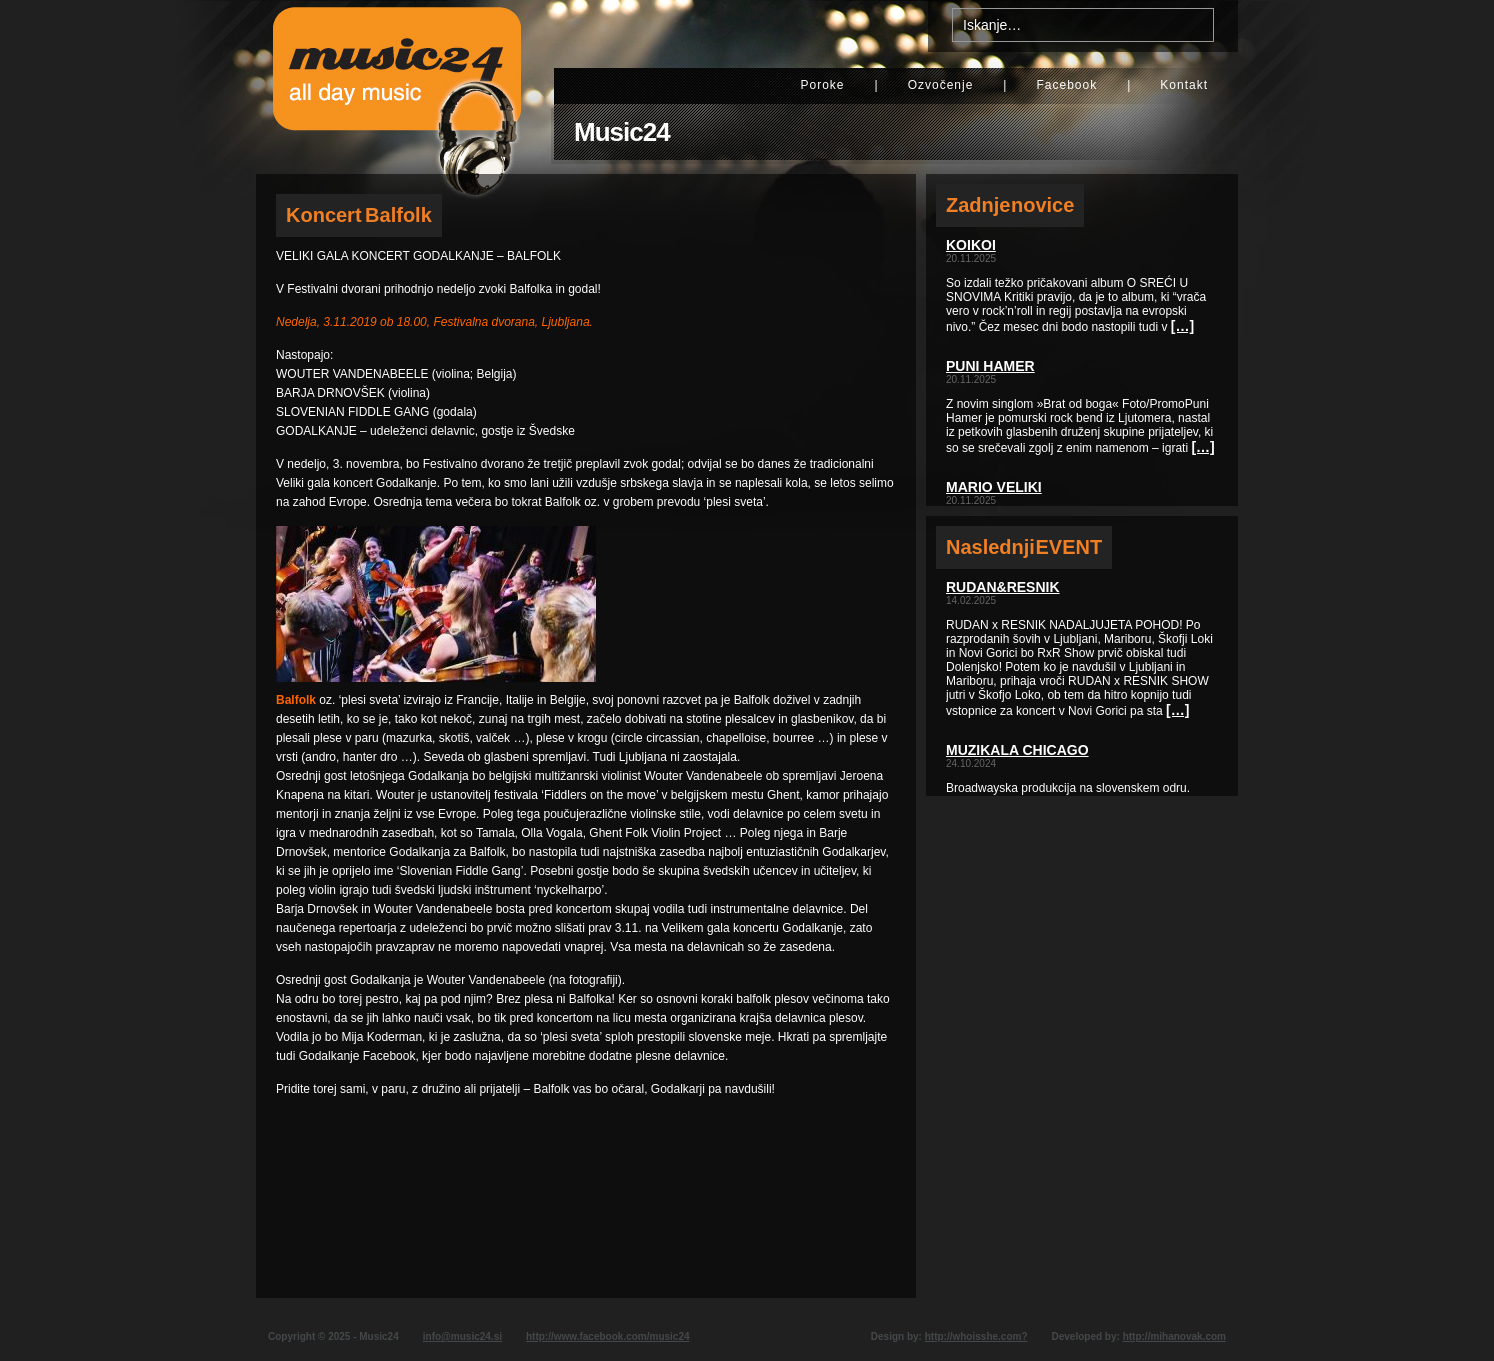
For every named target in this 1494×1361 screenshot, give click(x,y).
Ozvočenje (941, 85)
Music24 (622, 132)
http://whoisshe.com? (976, 1336)
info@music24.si (462, 1336)
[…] (1182, 326)
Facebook (1066, 85)
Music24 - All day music (397, 87)
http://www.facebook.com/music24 (608, 1336)
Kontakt (1184, 85)
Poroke (822, 85)
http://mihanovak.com (1174, 1336)
